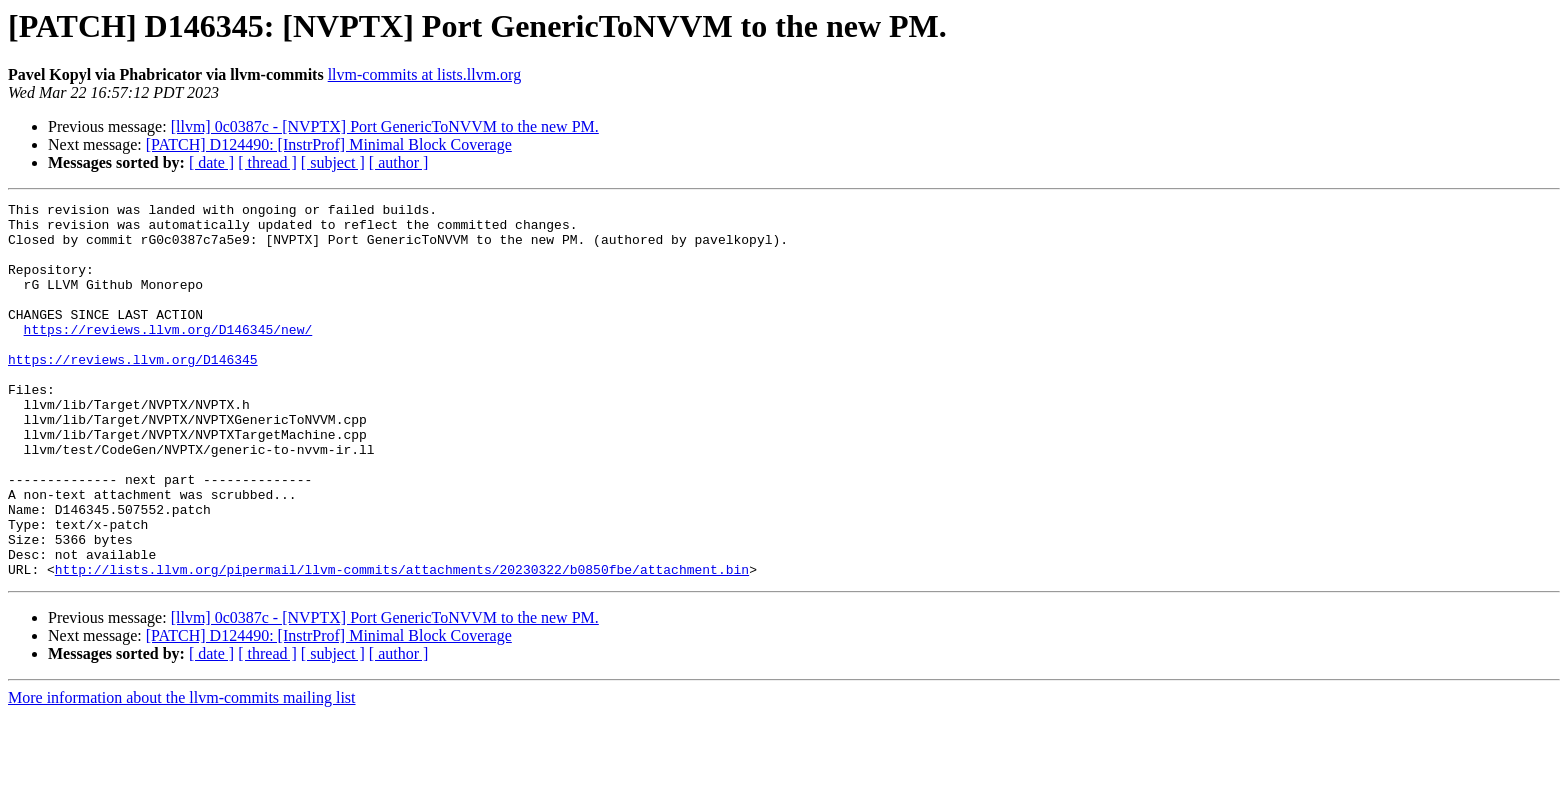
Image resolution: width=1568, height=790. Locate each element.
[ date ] (211, 162)
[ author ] (399, 162)
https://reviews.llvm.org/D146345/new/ (168, 356)
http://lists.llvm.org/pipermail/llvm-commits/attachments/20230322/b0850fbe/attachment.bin (402, 644)
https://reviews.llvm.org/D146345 (133, 392)
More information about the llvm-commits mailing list (182, 772)
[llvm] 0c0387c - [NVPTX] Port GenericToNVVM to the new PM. (385, 126)
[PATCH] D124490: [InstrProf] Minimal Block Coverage (329, 144)
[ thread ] (267, 162)
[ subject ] (333, 162)
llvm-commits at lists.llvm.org (424, 74)
